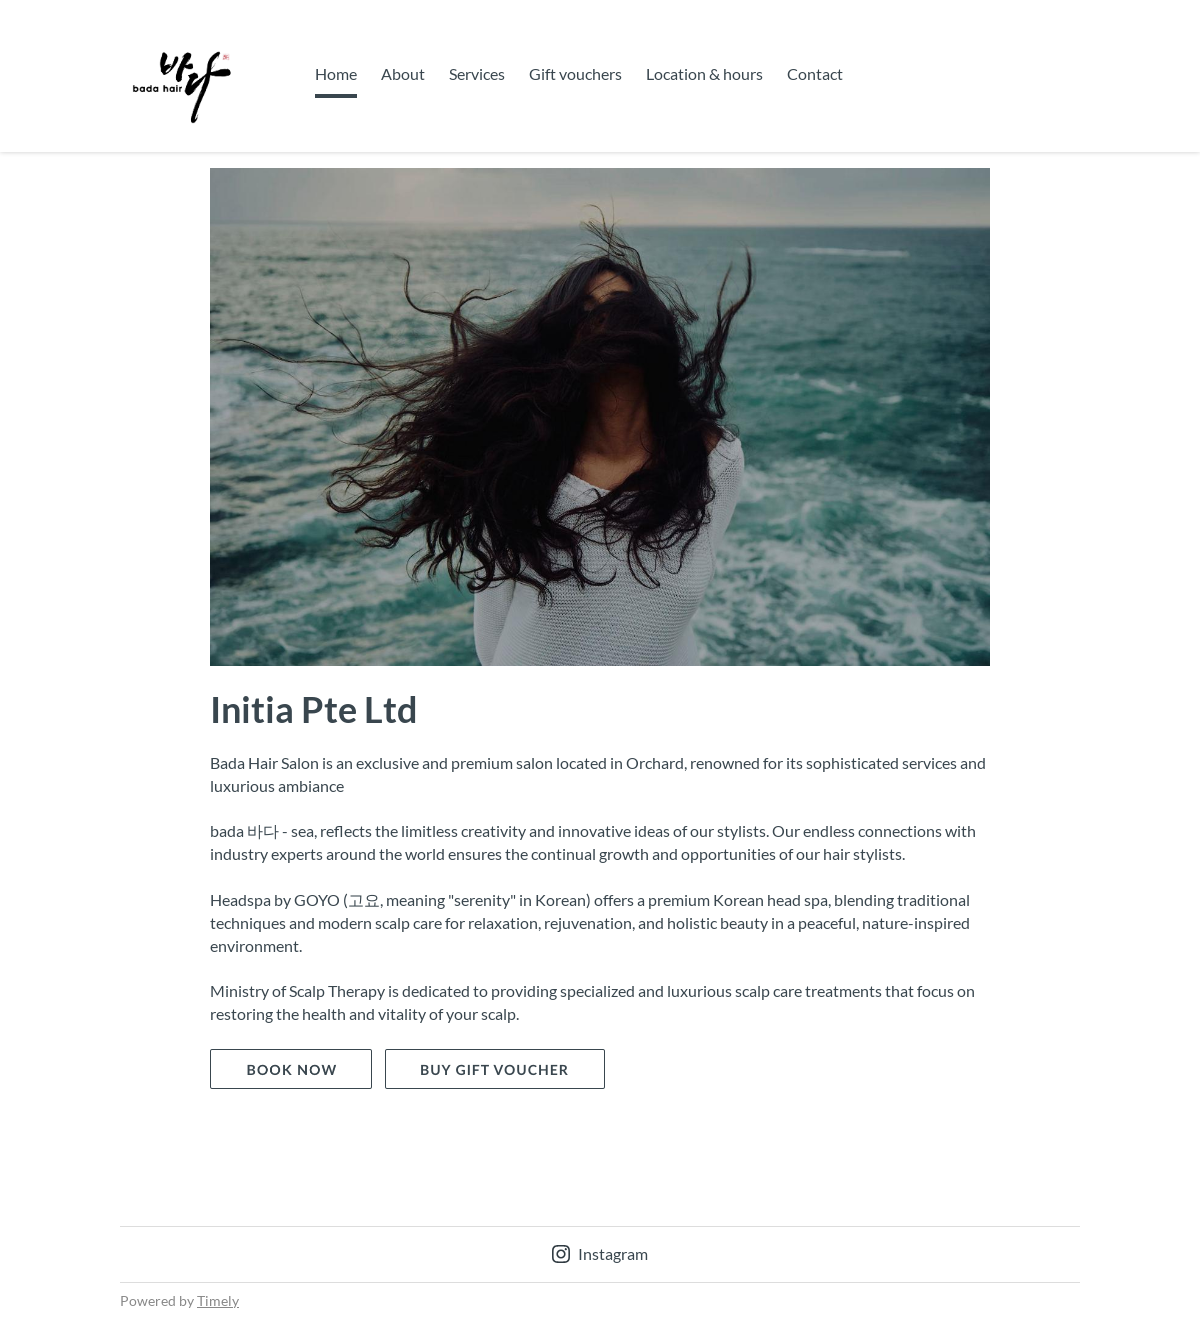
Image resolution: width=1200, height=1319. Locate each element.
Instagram (600, 1253)
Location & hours (704, 73)
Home (336, 73)
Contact (815, 73)
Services (477, 73)
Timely (218, 1300)
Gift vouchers (575, 73)
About (403, 73)
